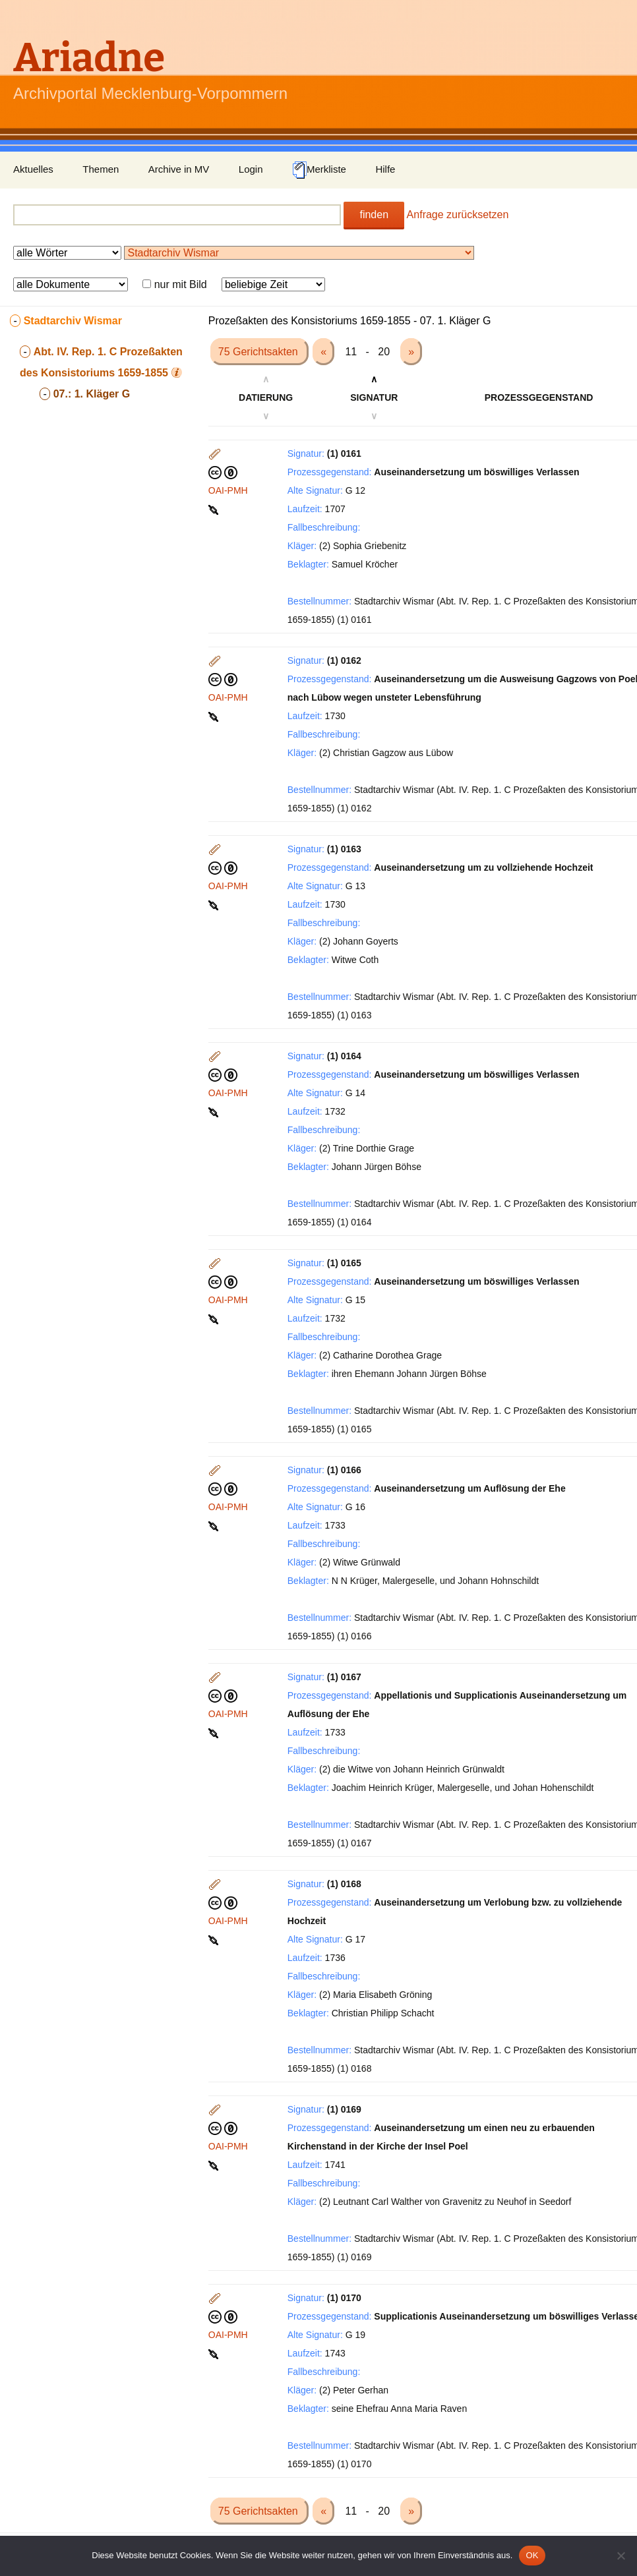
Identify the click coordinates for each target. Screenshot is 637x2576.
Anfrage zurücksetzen (458, 214)
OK (532, 2555)
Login (251, 169)
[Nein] (620, 2555)
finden (373, 214)
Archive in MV (179, 169)
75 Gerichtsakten (259, 351)
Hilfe (385, 169)
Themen (100, 169)
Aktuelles (33, 169)
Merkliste (319, 170)
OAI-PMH (228, 490)
